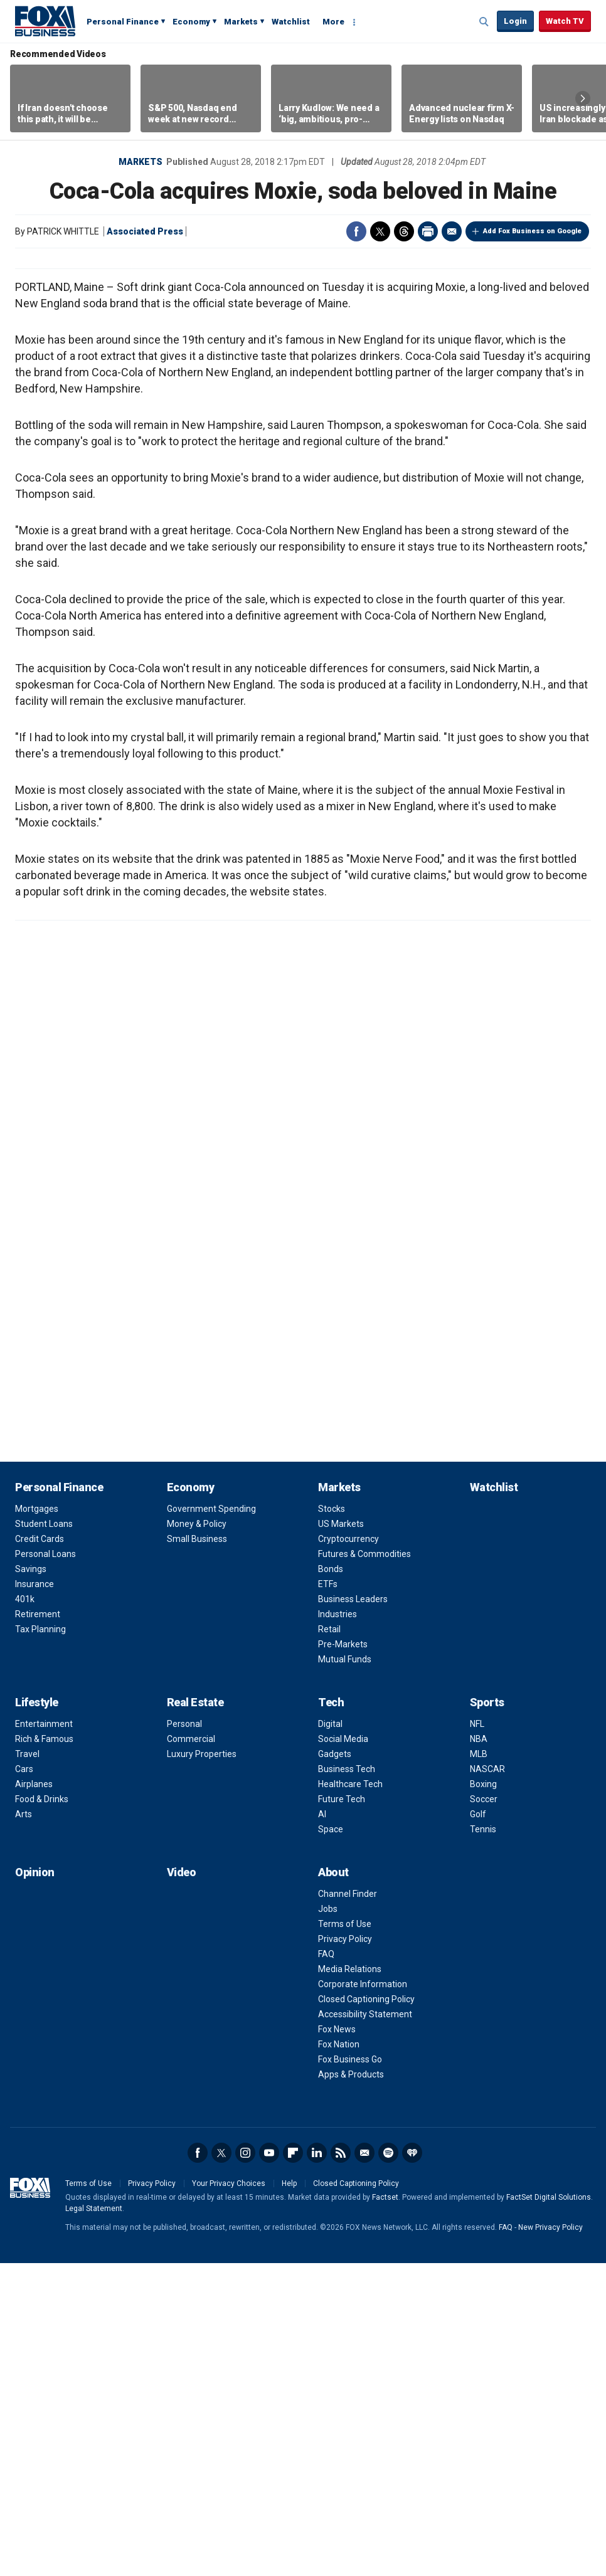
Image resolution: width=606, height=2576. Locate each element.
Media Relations (349, 2282)
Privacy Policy (345, 2252)
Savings (30, 1882)
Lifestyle (36, 2015)
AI (322, 2127)
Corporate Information (362, 2297)
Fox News (337, 2342)
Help (289, 2496)
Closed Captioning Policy (366, 2312)
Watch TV (565, 21)
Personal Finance (123, 21)
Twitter (380, 231)
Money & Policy (196, 1837)
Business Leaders (353, 1912)
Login (515, 21)
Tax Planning (40, 1942)
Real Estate (195, 2015)
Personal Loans (45, 1867)
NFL (477, 2037)
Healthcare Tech (350, 2097)
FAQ (326, 2267)
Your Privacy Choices (228, 2496)
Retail (329, 1942)
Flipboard (293, 2466)
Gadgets (334, 2067)
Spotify (388, 2466)
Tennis (483, 2142)
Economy (191, 21)
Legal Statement (93, 2521)
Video (181, 2185)
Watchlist (291, 21)
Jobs (328, 2222)
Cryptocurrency (348, 1852)
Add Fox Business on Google (532, 231)
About (333, 2185)
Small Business (197, 1852)
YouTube (269, 2466)
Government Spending (211, 1822)
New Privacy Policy (550, 2540)
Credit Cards (39, 1852)
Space (330, 2142)
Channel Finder (347, 2207)
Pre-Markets (343, 1957)
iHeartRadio (412, 2466)
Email (452, 231)
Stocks (331, 1822)
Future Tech (341, 2112)
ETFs (328, 1897)
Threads (404, 231)
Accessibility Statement (365, 2327)
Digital (330, 2037)
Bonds (330, 1882)
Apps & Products (351, 2387)
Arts (23, 2127)
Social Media (343, 2052)
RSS (341, 2466)
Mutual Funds (344, 1972)
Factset (385, 2510)
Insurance (34, 1897)
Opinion (35, 2185)
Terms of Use (344, 2237)
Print (428, 231)
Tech (331, 2015)
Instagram (245, 2466)
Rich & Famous (44, 2052)
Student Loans (44, 1837)
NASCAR (487, 2082)
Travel (27, 2067)
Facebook (356, 231)
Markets (241, 21)
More (333, 21)
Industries (337, 1927)
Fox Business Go (350, 2372)
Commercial (191, 2052)
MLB (478, 2067)
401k (25, 1912)
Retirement (37, 1927)
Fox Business (45, 20)
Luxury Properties (202, 2067)
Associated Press (145, 231)
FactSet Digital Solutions (548, 2510)
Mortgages (36, 1822)
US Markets (341, 1837)
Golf (478, 2127)
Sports (487, 2015)
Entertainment (44, 2037)
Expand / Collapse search (484, 22)
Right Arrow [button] (582, 98)
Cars (24, 2082)
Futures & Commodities (364, 1867)
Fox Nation (338, 2357)
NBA (478, 2052)
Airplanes (34, 2097)
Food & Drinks (41, 2112)
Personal (184, 2037)
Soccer (483, 2112)
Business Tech (346, 2082)
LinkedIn (317, 2466)
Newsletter (364, 2466)
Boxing (483, 2097)
